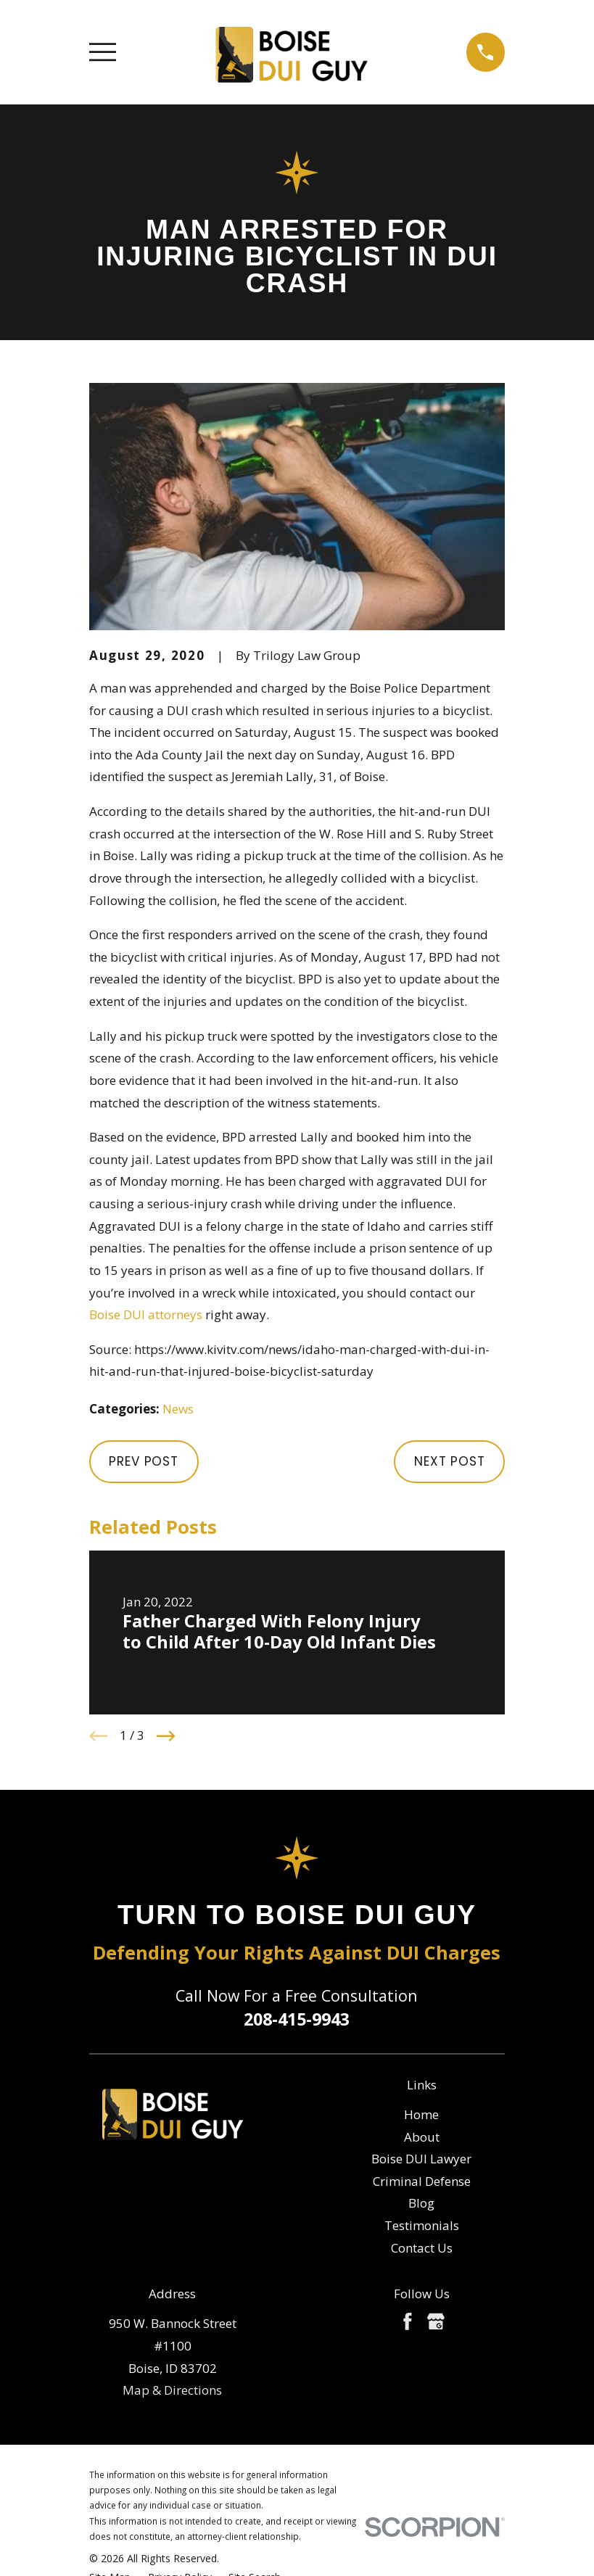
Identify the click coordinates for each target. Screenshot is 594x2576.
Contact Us (422, 2247)
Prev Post (143, 1461)
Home (421, 2114)
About (422, 2137)
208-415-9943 (297, 2019)
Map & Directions (172, 2390)
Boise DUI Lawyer (421, 2158)
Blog (421, 2203)
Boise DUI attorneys (145, 1314)
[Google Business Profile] (436, 2321)
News (178, 1408)
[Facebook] (407, 2321)
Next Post (449, 1461)
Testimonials (421, 2225)
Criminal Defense (422, 2181)
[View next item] (166, 1736)
